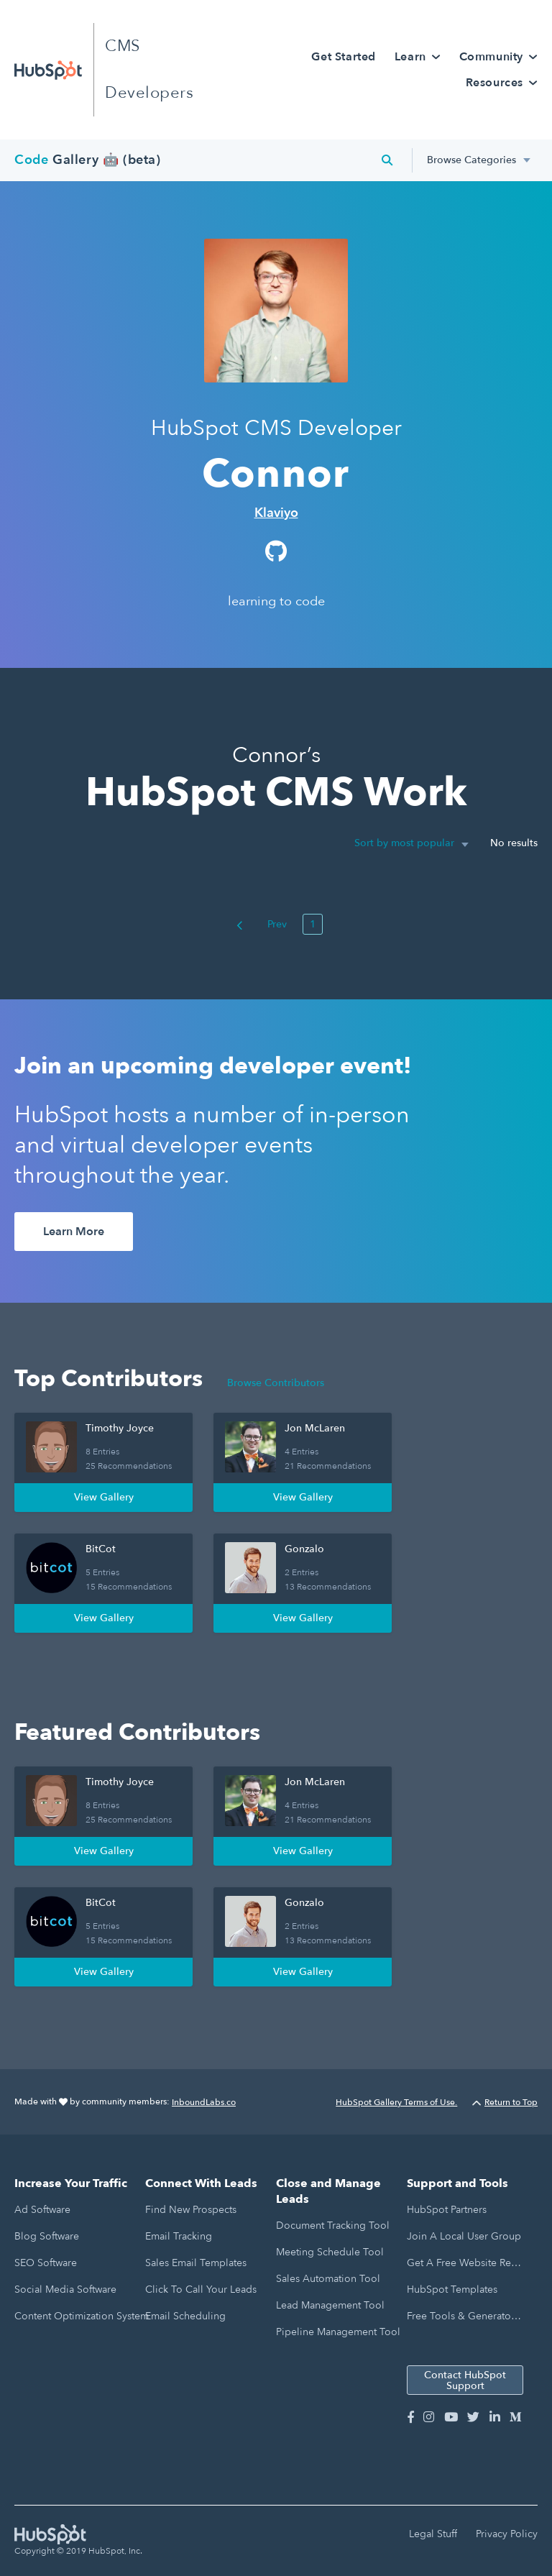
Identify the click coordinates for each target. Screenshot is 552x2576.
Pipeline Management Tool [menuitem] (338, 2332)
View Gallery (104, 1497)
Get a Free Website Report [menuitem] (464, 2263)
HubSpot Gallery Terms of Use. (396, 2102)
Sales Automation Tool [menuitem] (328, 2279)
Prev (261, 924)
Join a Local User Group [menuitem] (464, 2236)
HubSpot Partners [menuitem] (447, 2210)
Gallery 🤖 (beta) (87, 160)
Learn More (73, 1231)
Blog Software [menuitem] (46, 2236)
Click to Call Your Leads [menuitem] (201, 2289)
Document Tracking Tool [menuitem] (333, 2225)
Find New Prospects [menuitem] (190, 2210)
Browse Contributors (275, 1383)
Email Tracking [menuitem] (178, 2236)
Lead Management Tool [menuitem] (330, 2305)
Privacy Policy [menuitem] (507, 2534)
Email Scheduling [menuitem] (185, 2316)
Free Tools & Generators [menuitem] (463, 2316)
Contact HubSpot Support (465, 2380)
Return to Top (505, 2102)
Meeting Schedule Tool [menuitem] (330, 2252)
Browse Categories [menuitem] (471, 160)
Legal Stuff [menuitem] (433, 2534)
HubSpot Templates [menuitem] (452, 2289)
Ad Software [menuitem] (42, 2210)
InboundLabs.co (204, 2102)
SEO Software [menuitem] (45, 2263)
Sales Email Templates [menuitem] (196, 2263)
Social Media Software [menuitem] (65, 2289)
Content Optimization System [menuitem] (81, 2316)
